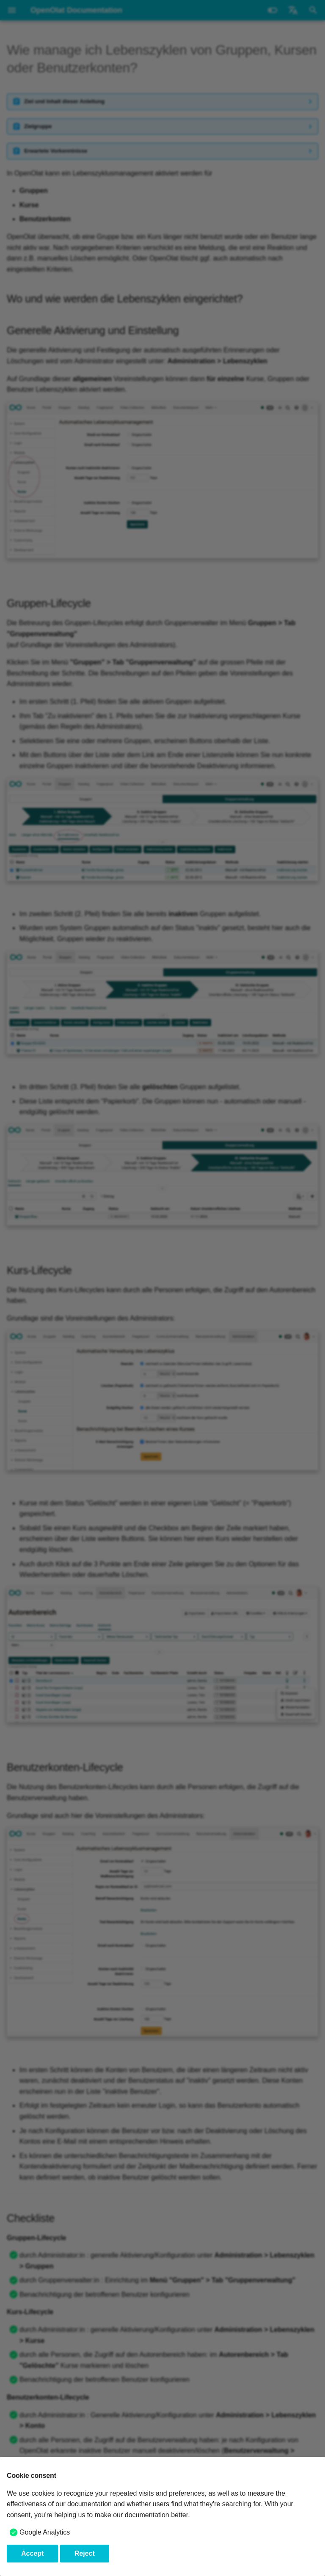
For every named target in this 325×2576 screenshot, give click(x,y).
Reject (84, 2553)
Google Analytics (44, 2532)
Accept (32, 2553)
